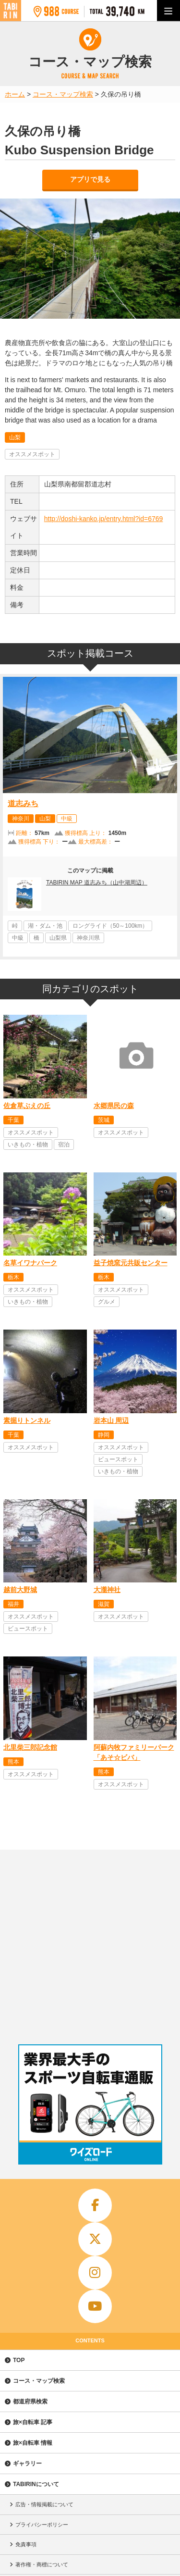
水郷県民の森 (114, 1105)
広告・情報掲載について (44, 2504)
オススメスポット (32, 454)
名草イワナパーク (30, 1263)
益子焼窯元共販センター (131, 1263)
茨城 (103, 1120)
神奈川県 (88, 937)
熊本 (13, 1761)
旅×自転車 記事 (32, 2422)
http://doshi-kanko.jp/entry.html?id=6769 (103, 519)
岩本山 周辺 (111, 1420)
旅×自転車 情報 (32, 2442)
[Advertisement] (90, 1944)
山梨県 (58, 937)
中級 (66, 818)
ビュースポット (118, 1459)
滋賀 (103, 1604)
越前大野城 (20, 1589)
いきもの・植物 (28, 1144)
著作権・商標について (41, 2564)
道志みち (23, 803)
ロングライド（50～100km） (110, 925)
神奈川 (20, 818)
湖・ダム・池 (45, 925)
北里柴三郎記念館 (30, 1747)
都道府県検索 (30, 2401)
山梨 (15, 437)
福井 (13, 1604)
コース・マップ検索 (39, 2380)
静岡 (103, 1434)
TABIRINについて (36, 2484)
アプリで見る (90, 179)
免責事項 (25, 2544)
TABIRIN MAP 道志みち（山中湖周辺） (96, 882)
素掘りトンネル (26, 1420)
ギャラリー (27, 2463)
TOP (18, 2360)
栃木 (13, 1277)
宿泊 (64, 1144)
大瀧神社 (107, 1589)
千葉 (13, 1120)
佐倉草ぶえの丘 (26, 1105)
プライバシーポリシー (41, 2524)
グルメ (106, 1301)
